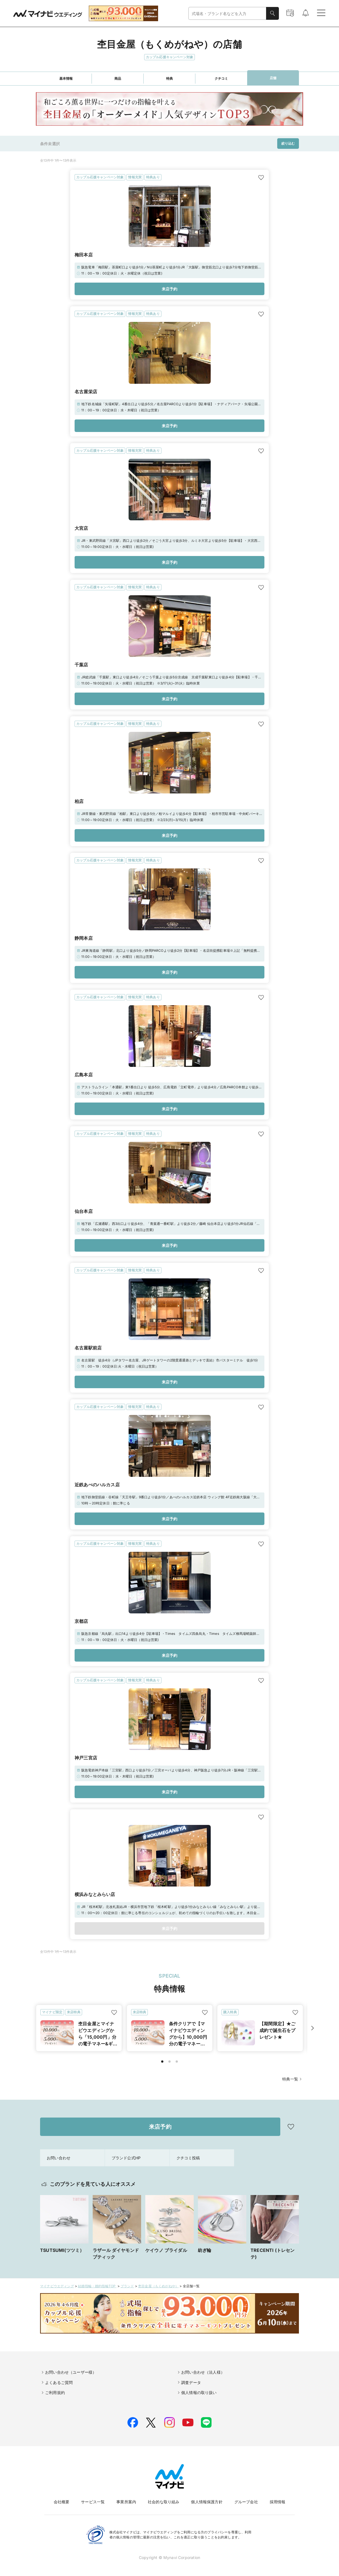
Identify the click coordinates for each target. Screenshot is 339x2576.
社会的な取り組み (163, 2501)
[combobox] (227, 13)
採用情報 (278, 2501)
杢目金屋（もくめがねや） (158, 2286)
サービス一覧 (93, 2501)
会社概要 (62, 2501)
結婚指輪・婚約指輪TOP (97, 2286)
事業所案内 (126, 2501)
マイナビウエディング (57, 2286)
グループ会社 (246, 2501)
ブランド (127, 2286)
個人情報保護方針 (206, 2501)
